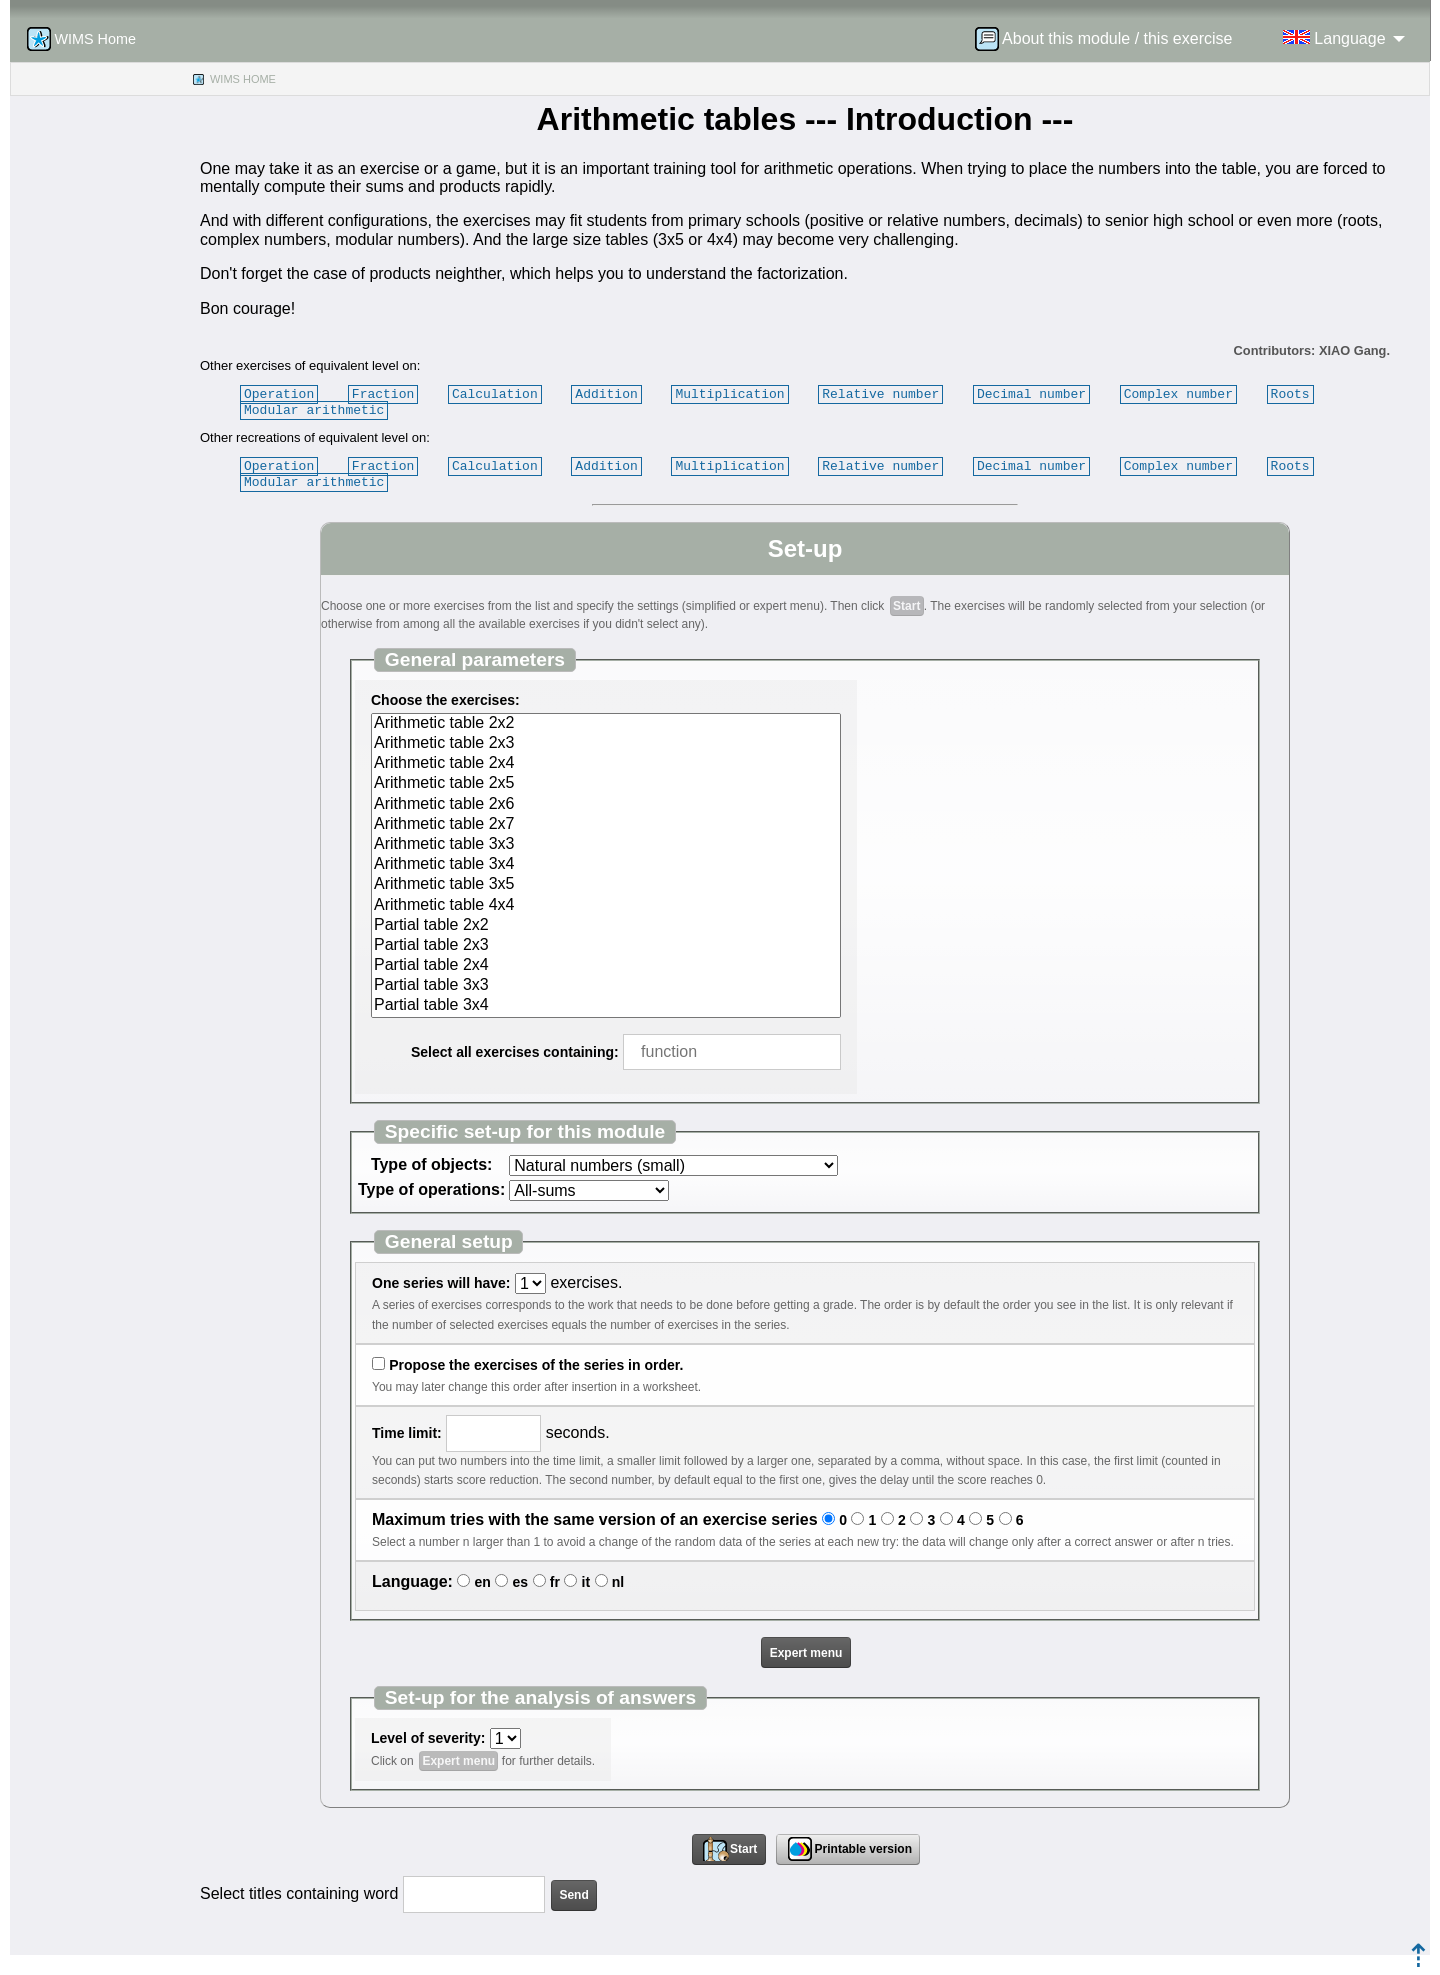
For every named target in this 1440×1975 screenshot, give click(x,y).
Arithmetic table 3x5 (606, 885)
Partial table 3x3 (606, 986)
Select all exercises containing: (515, 1052)
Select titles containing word (299, 1893)
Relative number (880, 394)
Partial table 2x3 (606, 946)
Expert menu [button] (806, 1653)
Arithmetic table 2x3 (606, 744)
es (521, 1582)
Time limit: (407, 1433)
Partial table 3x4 (606, 1006)
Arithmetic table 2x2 (606, 724)
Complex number (1178, 394)
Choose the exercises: (445, 700)
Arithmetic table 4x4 (606, 906)
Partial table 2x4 (606, 966)
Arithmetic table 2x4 (606, 764)
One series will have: (441, 1283)
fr (555, 1582)
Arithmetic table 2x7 (606, 825)
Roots (1289, 394)
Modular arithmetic (314, 410)
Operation (279, 394)
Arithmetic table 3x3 (606, 845)
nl (618, 1582)
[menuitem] (1110, 39)
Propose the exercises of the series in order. (536, 1365)
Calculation (495, 394)
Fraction (383, 394)
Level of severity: (428, 1738)
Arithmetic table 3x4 (606, 865)
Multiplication (729, 394)
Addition (606, 394)
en (483, 1582)
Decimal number (1031, 394)
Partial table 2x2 (606, 926)
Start (906, 606)
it (586, 1582)
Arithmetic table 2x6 (606, 805)
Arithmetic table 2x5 (606, 784)
